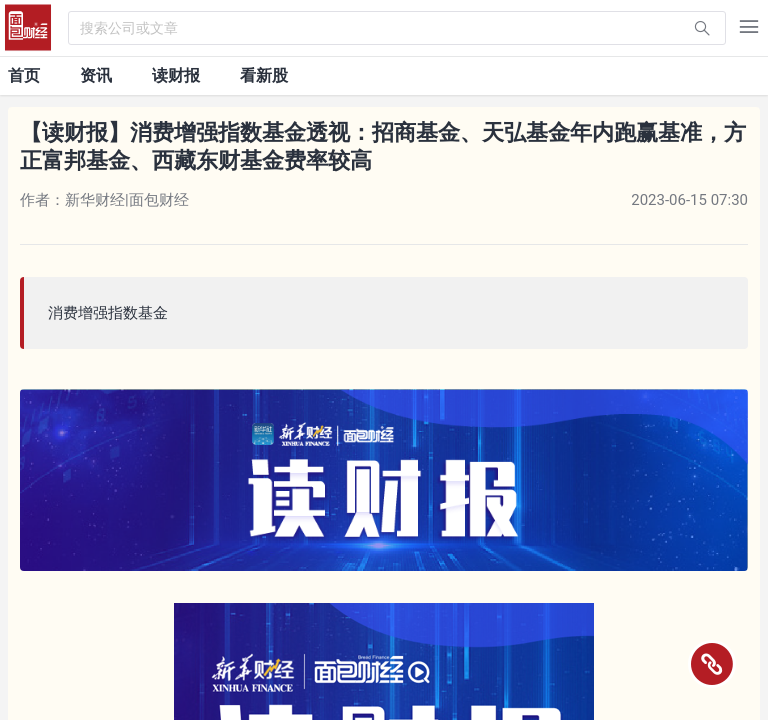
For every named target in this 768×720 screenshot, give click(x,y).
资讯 (96, 75)
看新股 (264, 75)
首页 (24, 75)
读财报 (176, 75)
